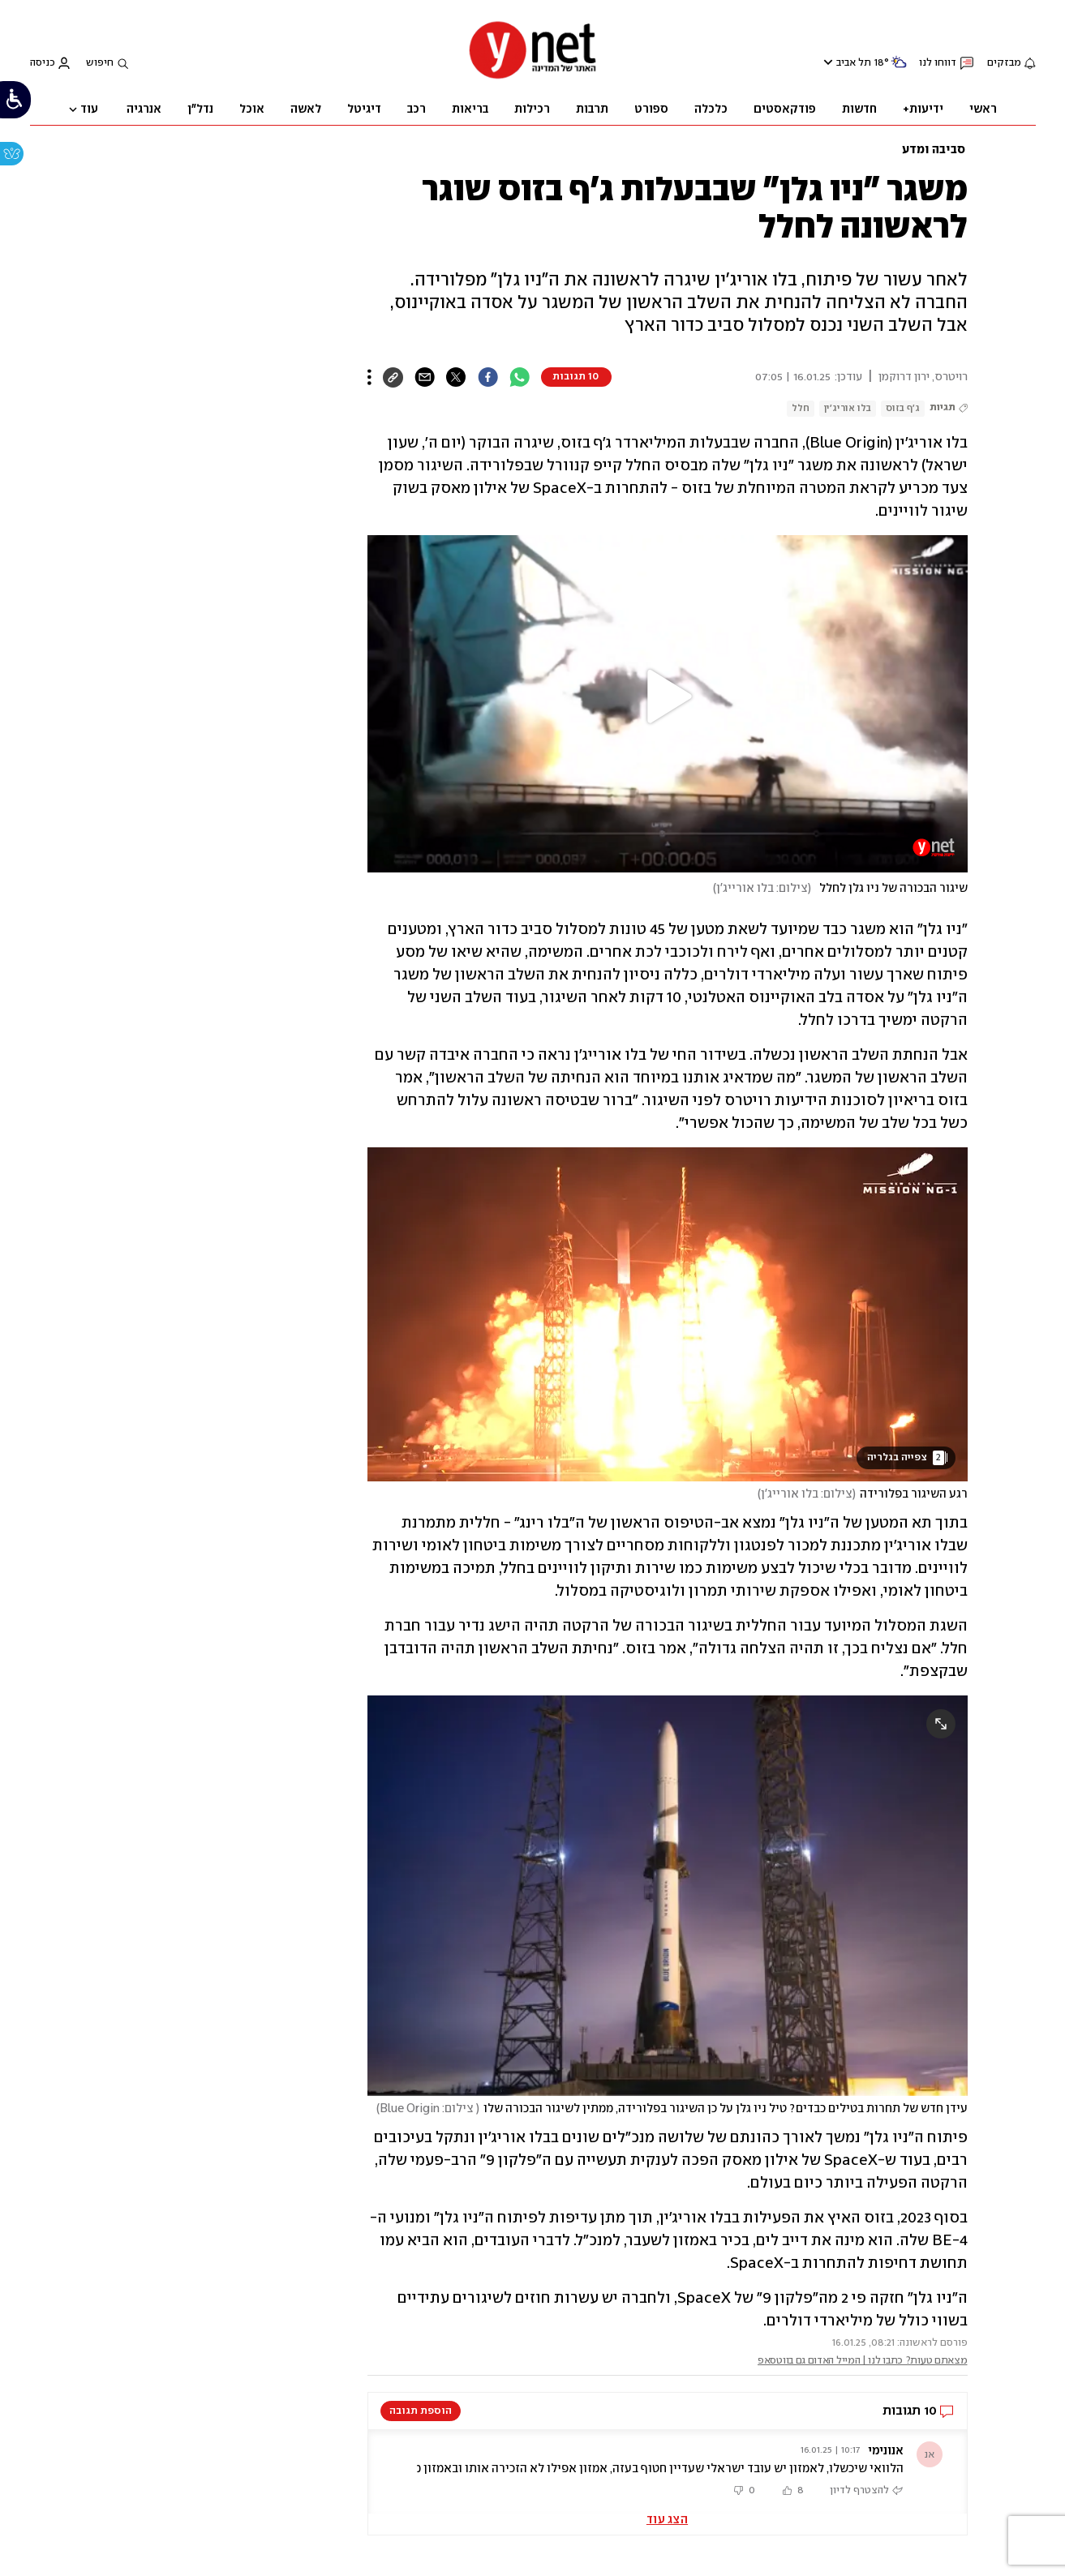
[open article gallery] (667, 1314)
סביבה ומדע (933, 150)
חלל (800, 408)
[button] (667, 696)
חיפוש (100, 62)
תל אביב (853, 62)
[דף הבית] (533, 77)
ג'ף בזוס (903, 408)
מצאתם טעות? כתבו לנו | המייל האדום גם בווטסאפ (863, 2360)
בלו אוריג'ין (847, 408)
